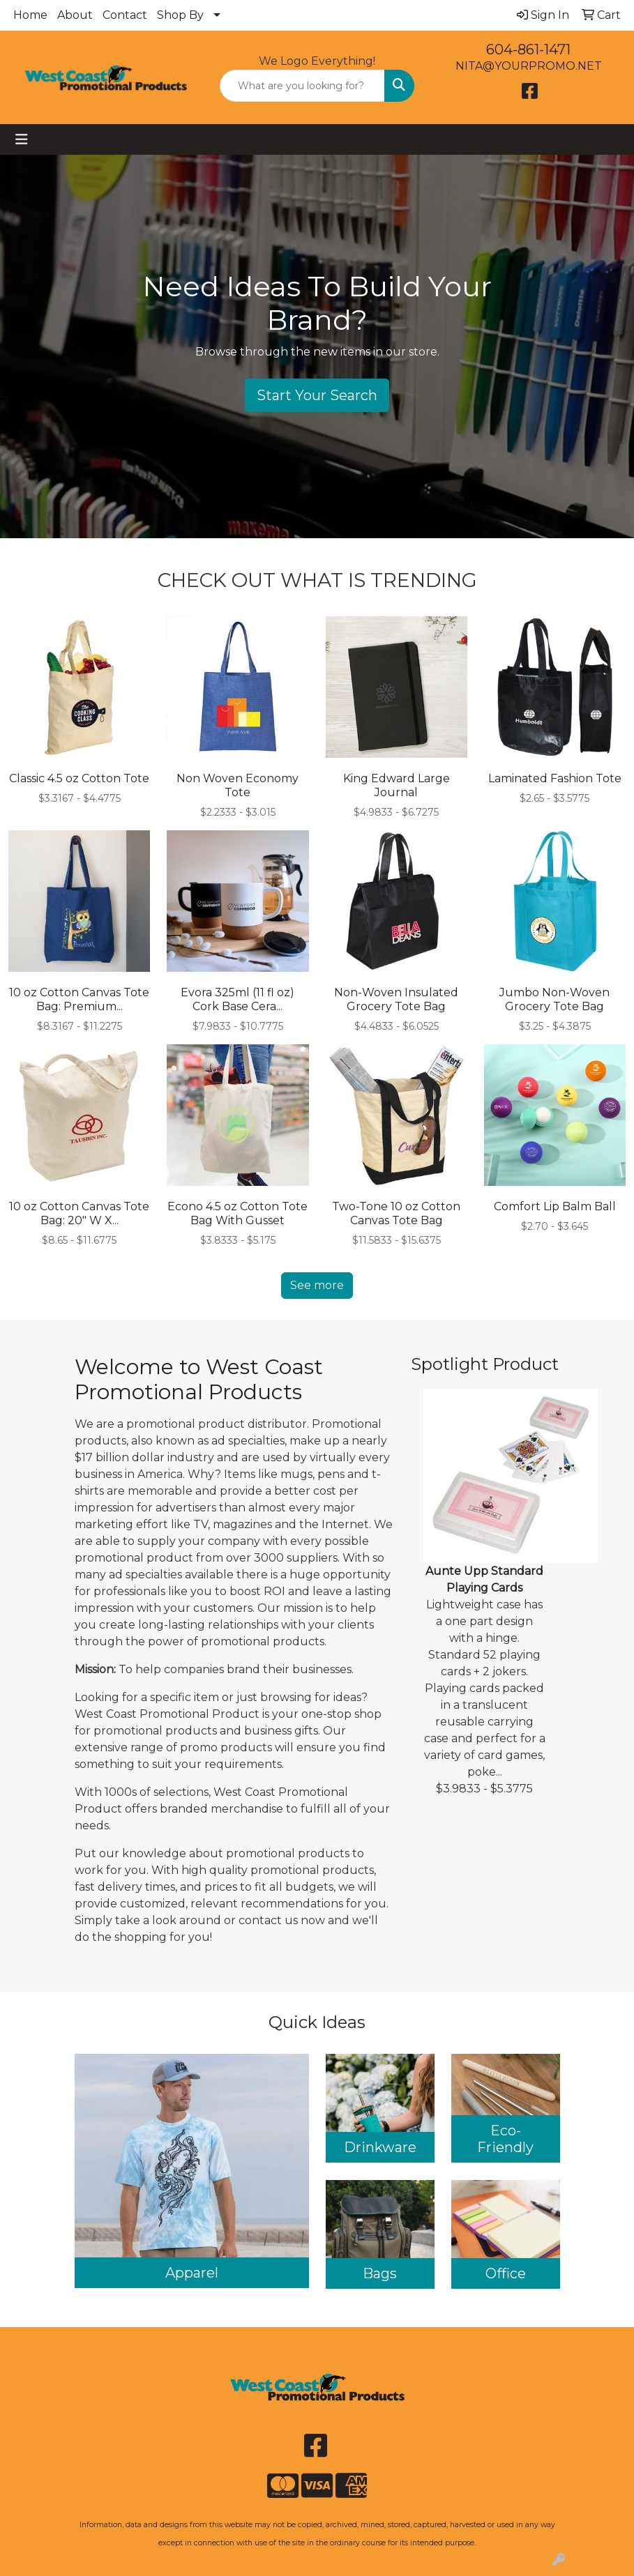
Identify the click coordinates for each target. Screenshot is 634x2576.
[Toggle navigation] (21, 139)
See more (317, 1285)
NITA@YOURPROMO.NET (528, 66)
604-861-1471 (528, 49)
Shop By (180, 15)
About (75, 15)
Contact (125, 15)
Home (30, 15)
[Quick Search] (302, 86)
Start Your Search (317, 395)
